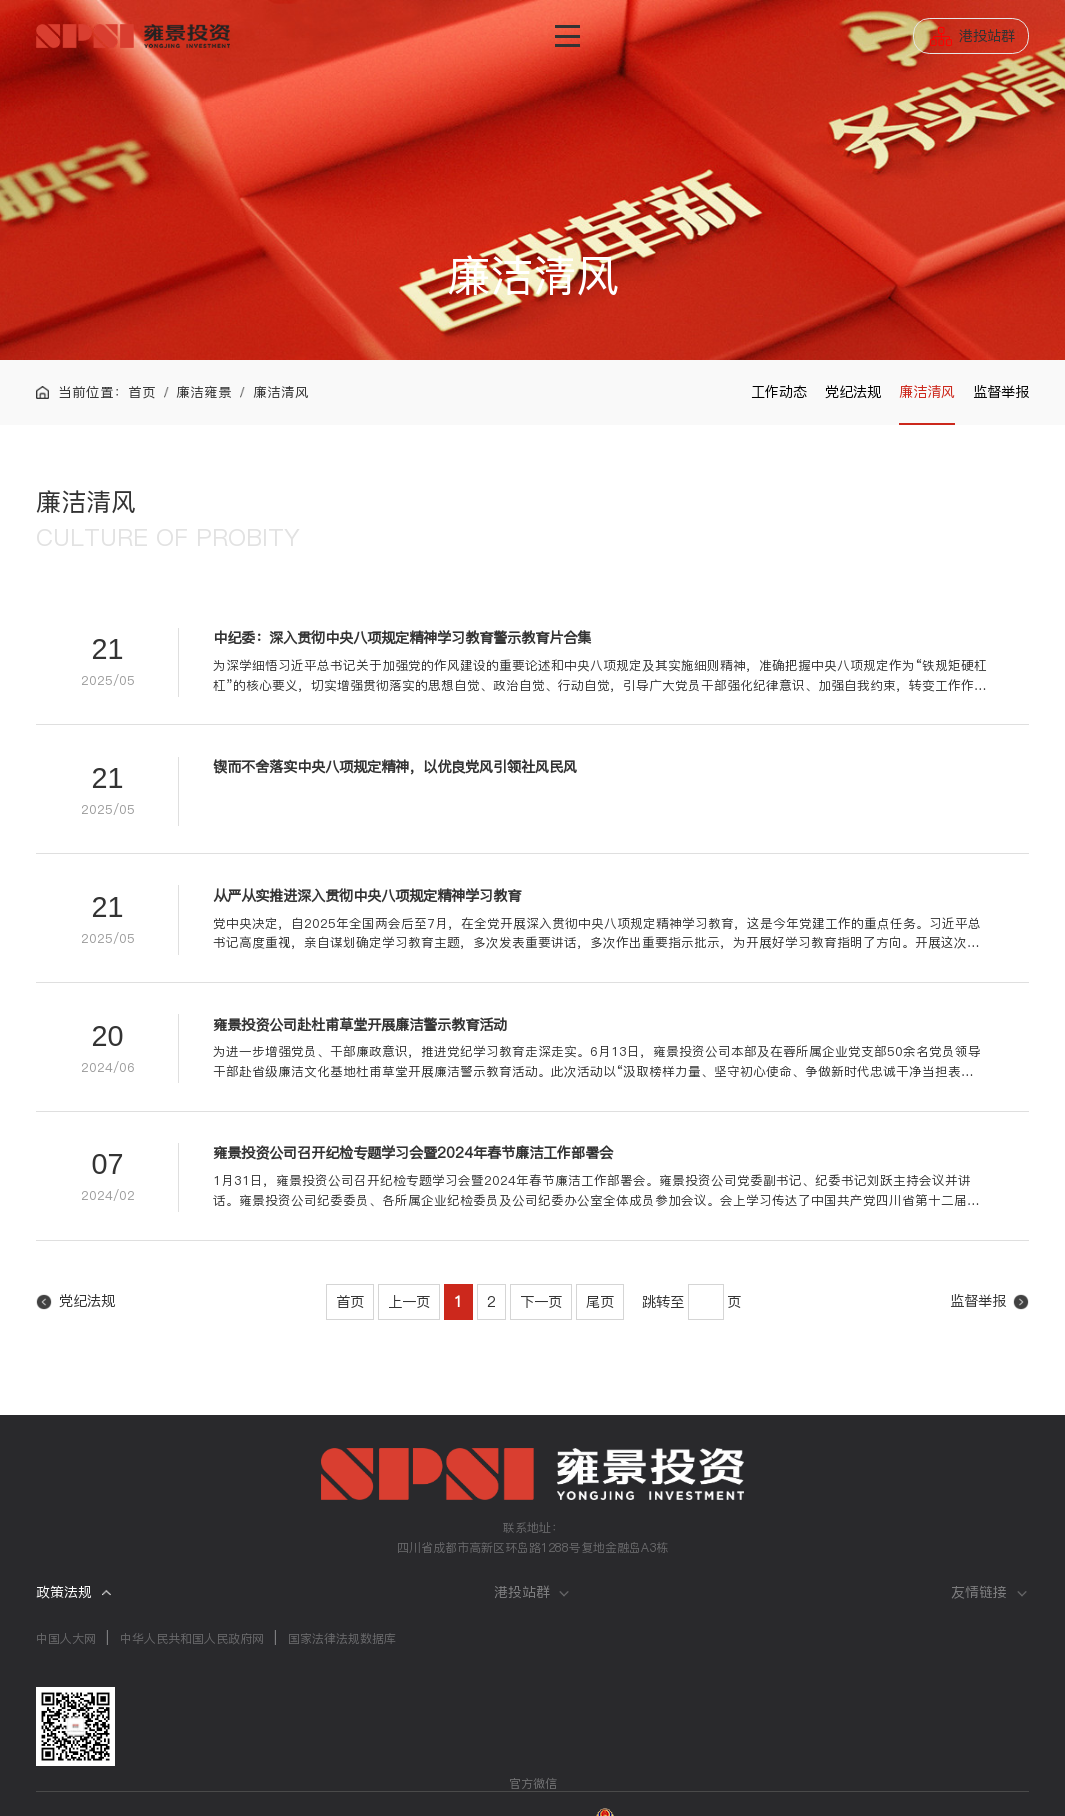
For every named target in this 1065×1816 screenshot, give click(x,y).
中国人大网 (66, 1638)
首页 (142, 392)
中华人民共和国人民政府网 (192, 1638)
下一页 (541, 1302)
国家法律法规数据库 (342, 1638)
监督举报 (1001, 392)
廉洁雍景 (204, 392)
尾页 (600, 1302)
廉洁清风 (927, 392)
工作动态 (779, 392)
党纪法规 (853, 392)
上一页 (409, 1302)
